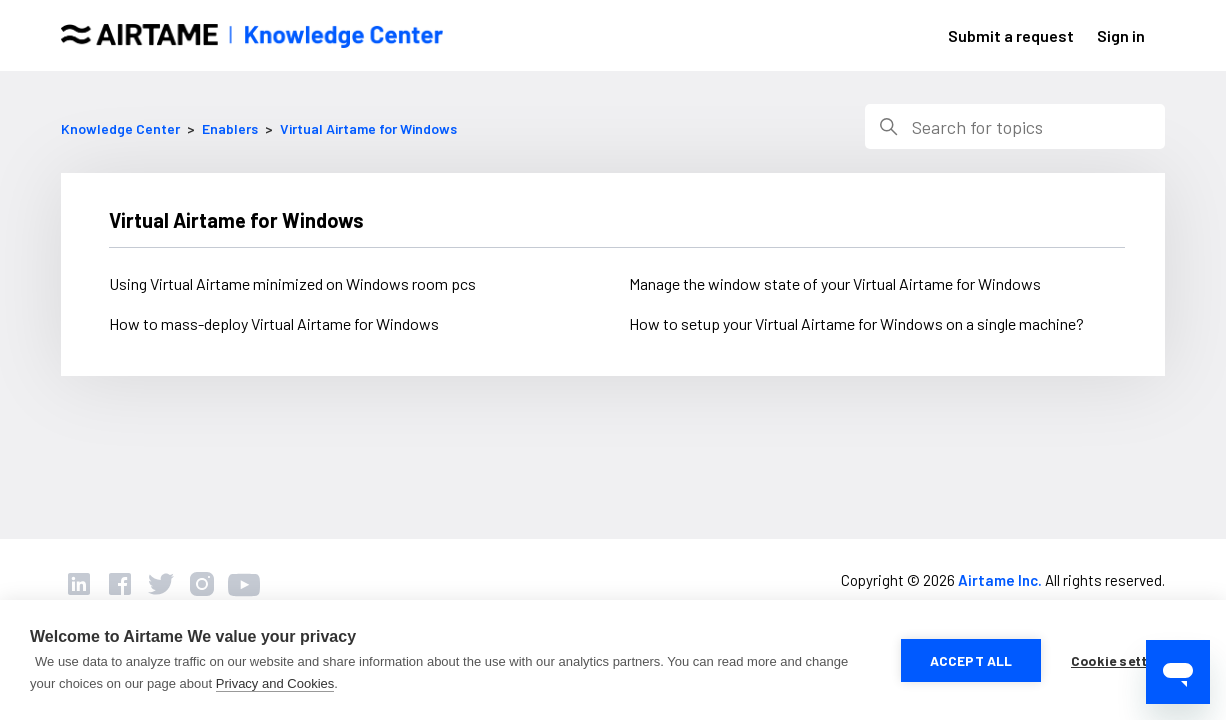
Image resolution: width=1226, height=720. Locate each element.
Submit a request (1011, 35)
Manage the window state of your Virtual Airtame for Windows (835, 283)
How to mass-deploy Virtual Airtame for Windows (274, 323)
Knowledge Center (120, 128)
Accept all (971, 660)
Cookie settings (1123, 660)
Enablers (230, 128)
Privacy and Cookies (275, 683)
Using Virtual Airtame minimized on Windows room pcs (292, 283)
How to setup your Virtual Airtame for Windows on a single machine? (856, 323)
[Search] (1015, 126)
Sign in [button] (1121, 35)
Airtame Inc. (1000, 580)
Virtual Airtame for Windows (368, 128)
